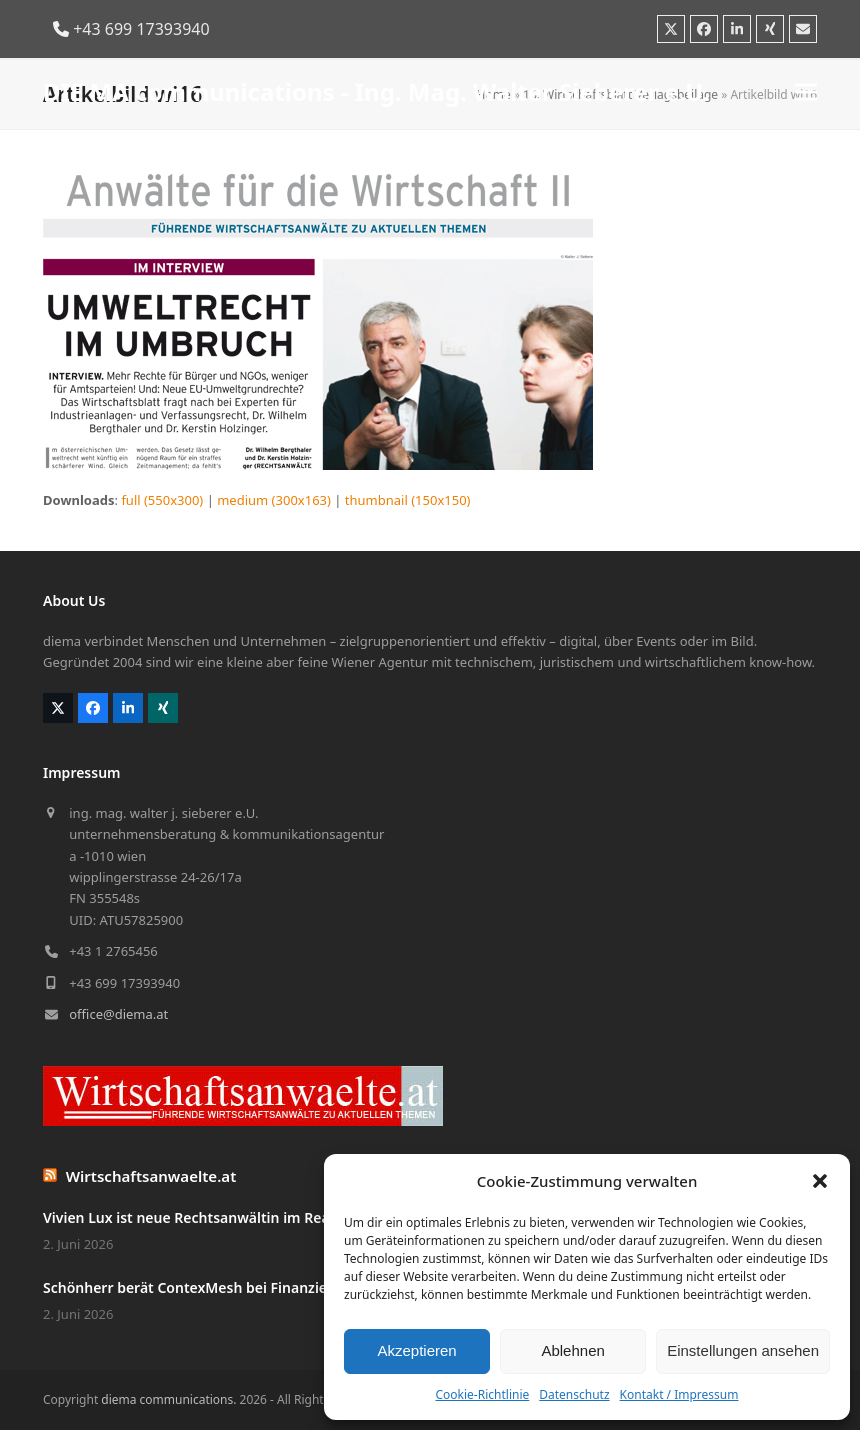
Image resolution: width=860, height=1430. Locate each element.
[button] (820, 1181)
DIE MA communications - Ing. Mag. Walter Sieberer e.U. (376, 91)
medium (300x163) (274, 500)
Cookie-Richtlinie (482, 1394)
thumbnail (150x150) (408, 500)
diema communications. (168, 1399)
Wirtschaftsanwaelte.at (151, 1176)
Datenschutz (574, 1394)
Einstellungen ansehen (743, 1350)
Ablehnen (572, 1350)
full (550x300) (162, 500)
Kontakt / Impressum (679, 1394)
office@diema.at (118, 1014)
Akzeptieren (416, 1350)
